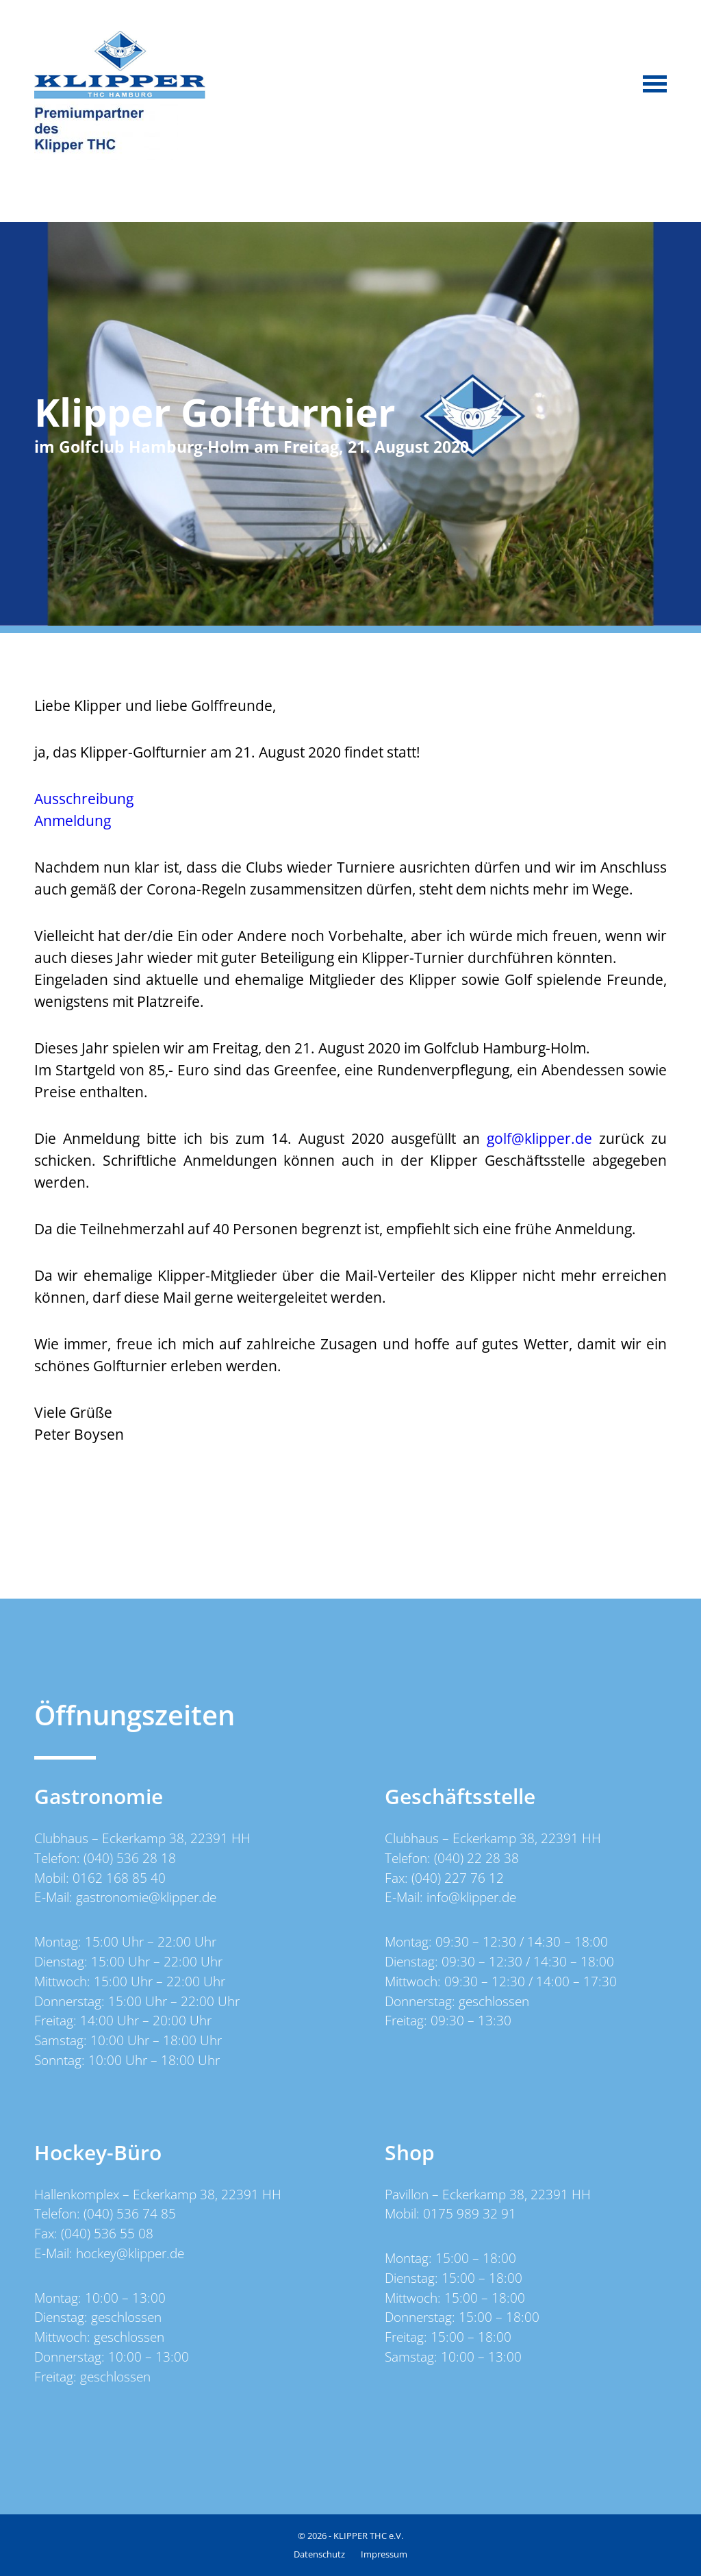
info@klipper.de (471, 1897)
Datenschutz (319, 2554)
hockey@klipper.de (130, 2253)
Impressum (384, 2554)
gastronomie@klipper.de (146, 1897)
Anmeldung (72, 820)
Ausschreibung (83, 798)
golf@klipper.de (539, 1138)
